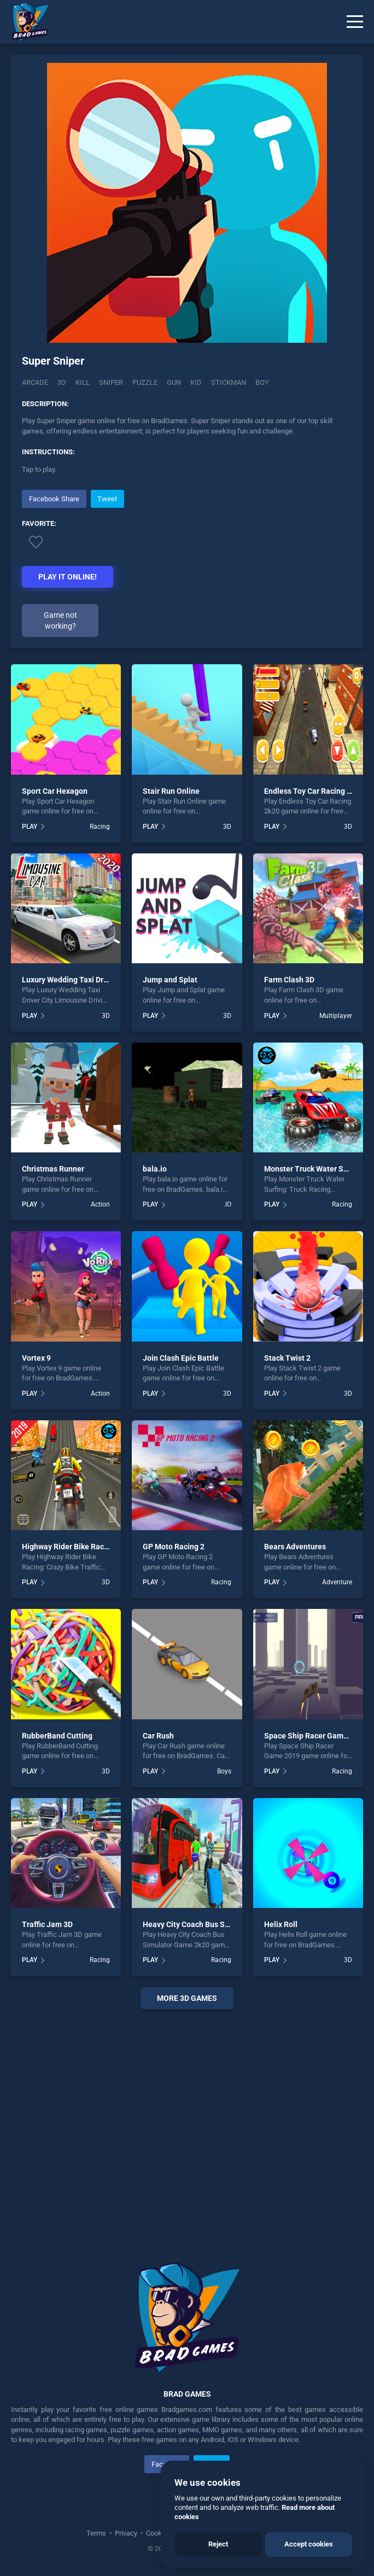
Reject (218, 2544)
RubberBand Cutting (57, 1735)
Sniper (111, 382)
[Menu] (355, 21)
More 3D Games (187, 1998)
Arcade (35, 382)
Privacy (126, 2533)
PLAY (29, 826)
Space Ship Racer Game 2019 (315, 1735)
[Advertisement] (187, 2122)
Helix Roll (280, 1924)
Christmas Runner (53, 1168)
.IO (227, 1204)
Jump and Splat (170, 979)
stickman (228, 382)
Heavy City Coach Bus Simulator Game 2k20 (219, 1924)
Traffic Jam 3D (47, 1924)
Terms (97, 2533)
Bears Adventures (295, 1546)
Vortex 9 (36, 1358)
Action (100, 1204)
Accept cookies (308, 2544)
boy (262, 382)
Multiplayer (335, 1016)
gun (174, 382)
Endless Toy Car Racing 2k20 (314, 791)
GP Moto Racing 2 (173, 1546)
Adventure (337, 1582)
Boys (224, 1771)
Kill (82, 382)
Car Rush (158, 1735)
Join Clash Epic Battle (181, 1358)
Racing (100, 826)
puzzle (144, 382)
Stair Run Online (171, 791)
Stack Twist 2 (287, 1358)
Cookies (158, 2533)
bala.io (155, 1168)
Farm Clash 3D (289, 979)
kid (196, 382)
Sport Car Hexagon (54, 791)
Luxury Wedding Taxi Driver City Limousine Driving (109, 979)
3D (61, 382)
